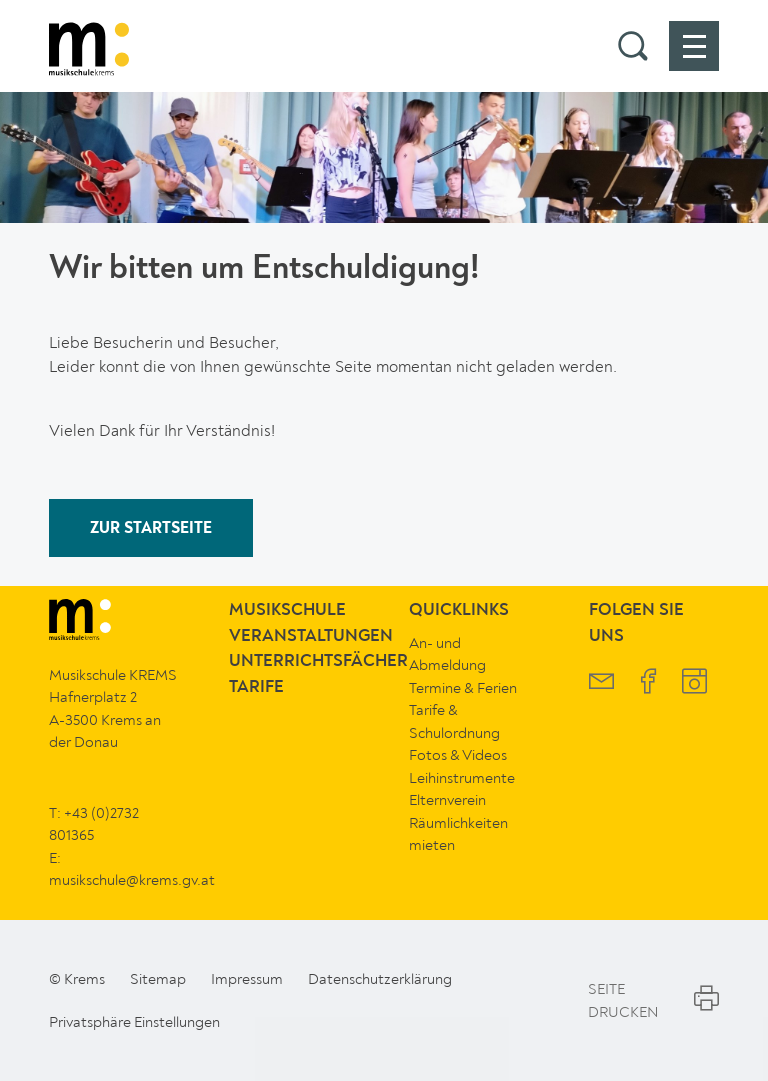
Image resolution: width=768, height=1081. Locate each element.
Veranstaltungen (311, 636)
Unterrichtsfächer (318, 661)
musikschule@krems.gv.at (132, 880)
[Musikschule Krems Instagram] (694, 683)
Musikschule (287, 610)
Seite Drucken (653, 1000)
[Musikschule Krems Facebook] (648, 683)
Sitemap (158, 979)
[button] (633, 46)
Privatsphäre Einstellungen (134, 1022)
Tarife (256, 687)
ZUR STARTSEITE (151, 529)
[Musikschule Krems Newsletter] (601, 683)
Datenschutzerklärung (380, 979)
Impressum (247, 979)
